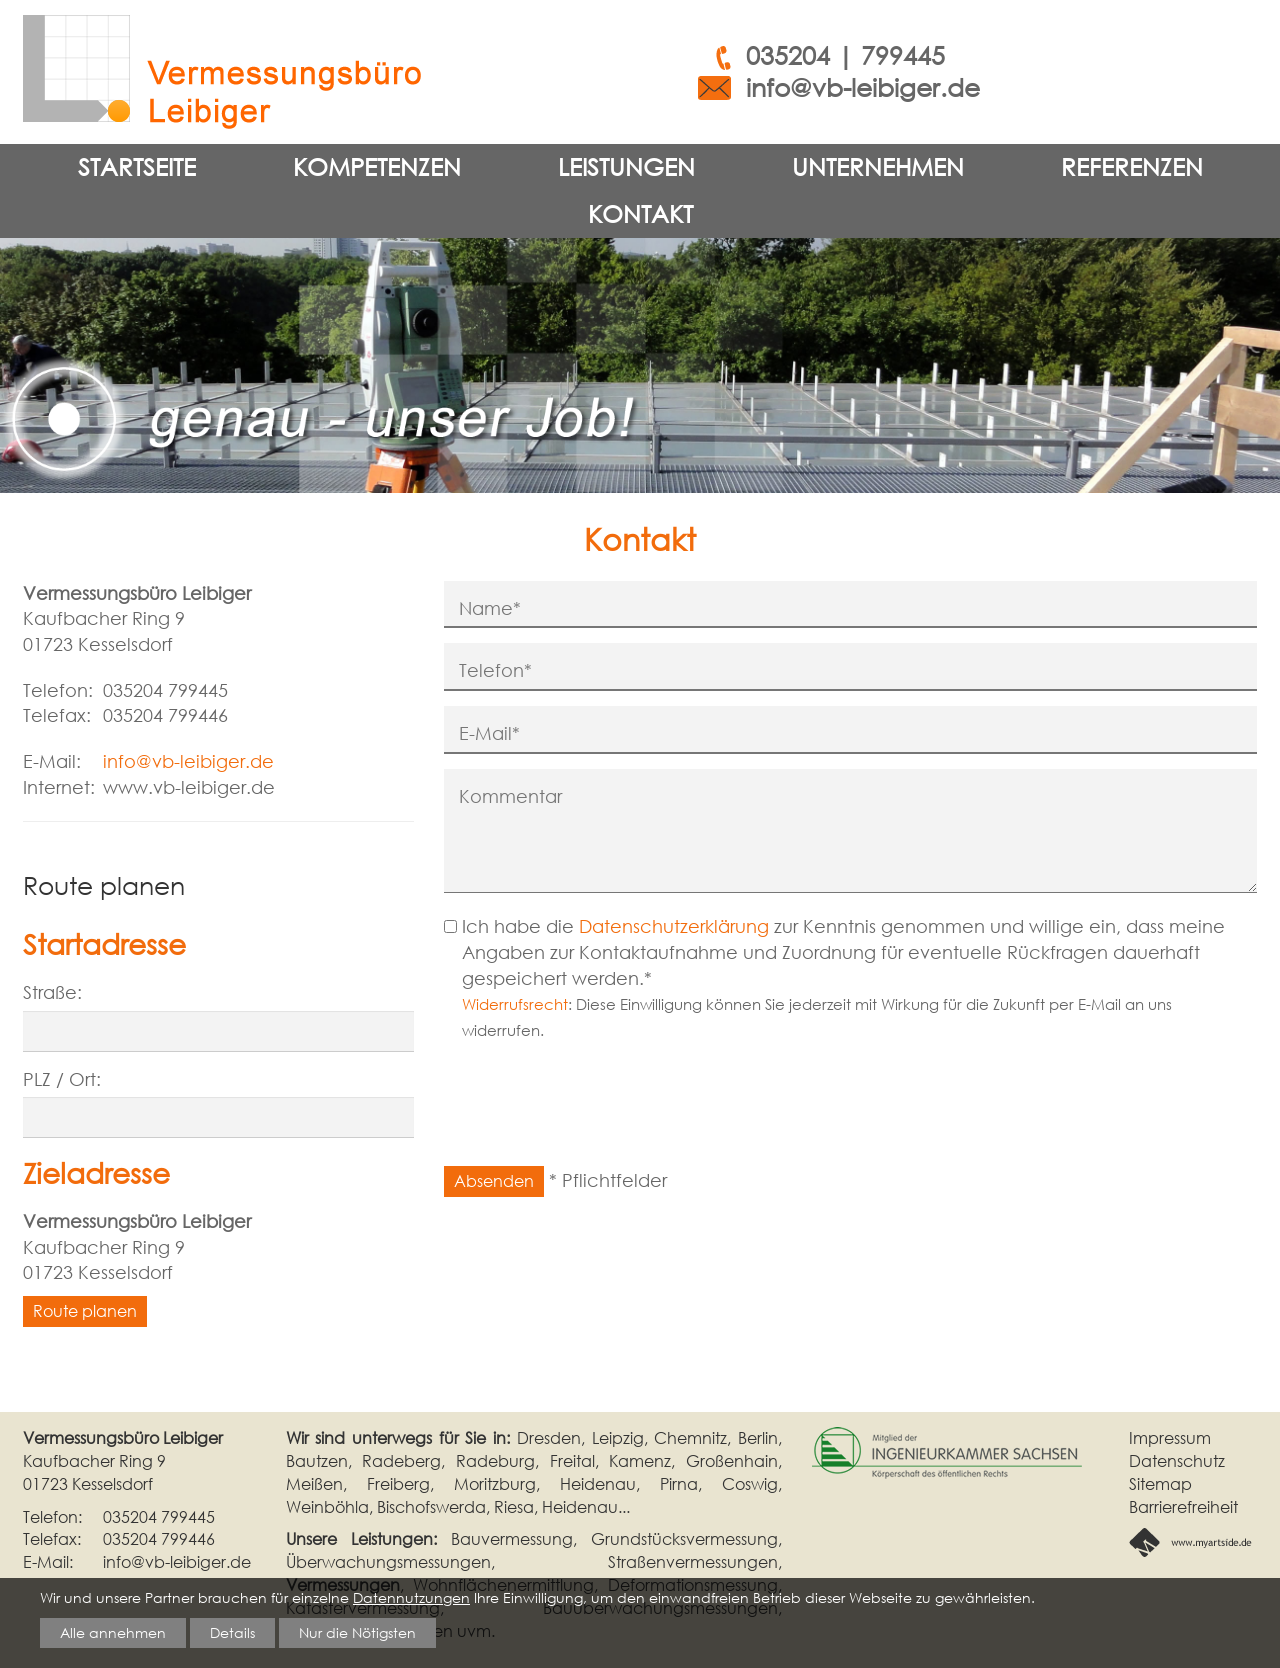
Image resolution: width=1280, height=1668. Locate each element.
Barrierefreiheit (1183, 1507)
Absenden (494, 1181)
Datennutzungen (411, 1596)
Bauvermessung (512, 1539)
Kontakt (640, 213)
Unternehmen (878, 166)
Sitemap (1160, 1484)
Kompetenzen (377, 166)
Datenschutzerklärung (674, 926)
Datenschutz (1177, 1461)
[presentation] (596, 1112)
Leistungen (626, 166)
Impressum (1170, 1438)
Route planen (85, 1311)
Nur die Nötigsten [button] (357, 1631)
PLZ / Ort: (62, 1079)
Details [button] (232, 1631)
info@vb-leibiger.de (863, 88)
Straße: (52, 992)
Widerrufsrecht (515, 1004)
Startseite (137, 166)
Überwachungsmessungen (388, 1562)
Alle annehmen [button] (113, 1631)
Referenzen (1132, 166)
